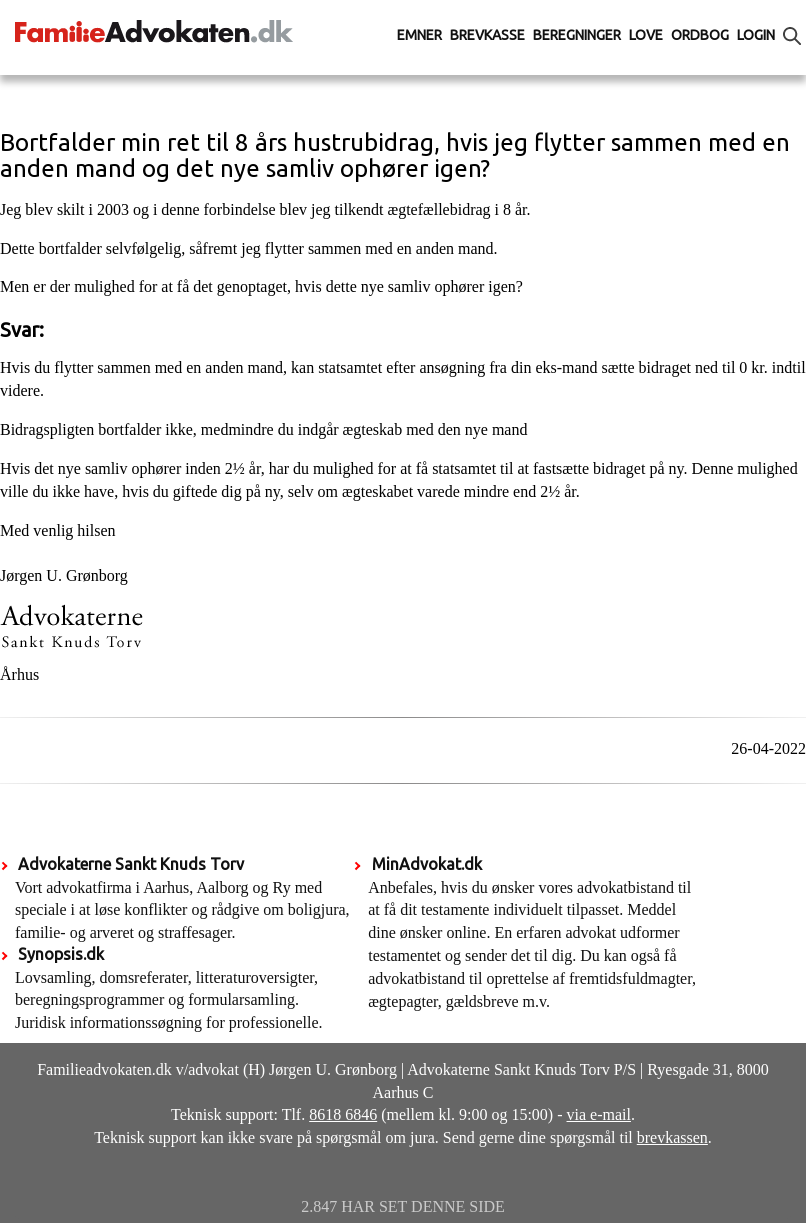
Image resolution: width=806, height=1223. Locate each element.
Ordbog (700, 35)
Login (756, 35)
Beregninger (577, 35)
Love (646, 35)
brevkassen (672, 1137)
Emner (419, 35)
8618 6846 (343, 1114)
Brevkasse (487, 35)
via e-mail (599, 1114)
